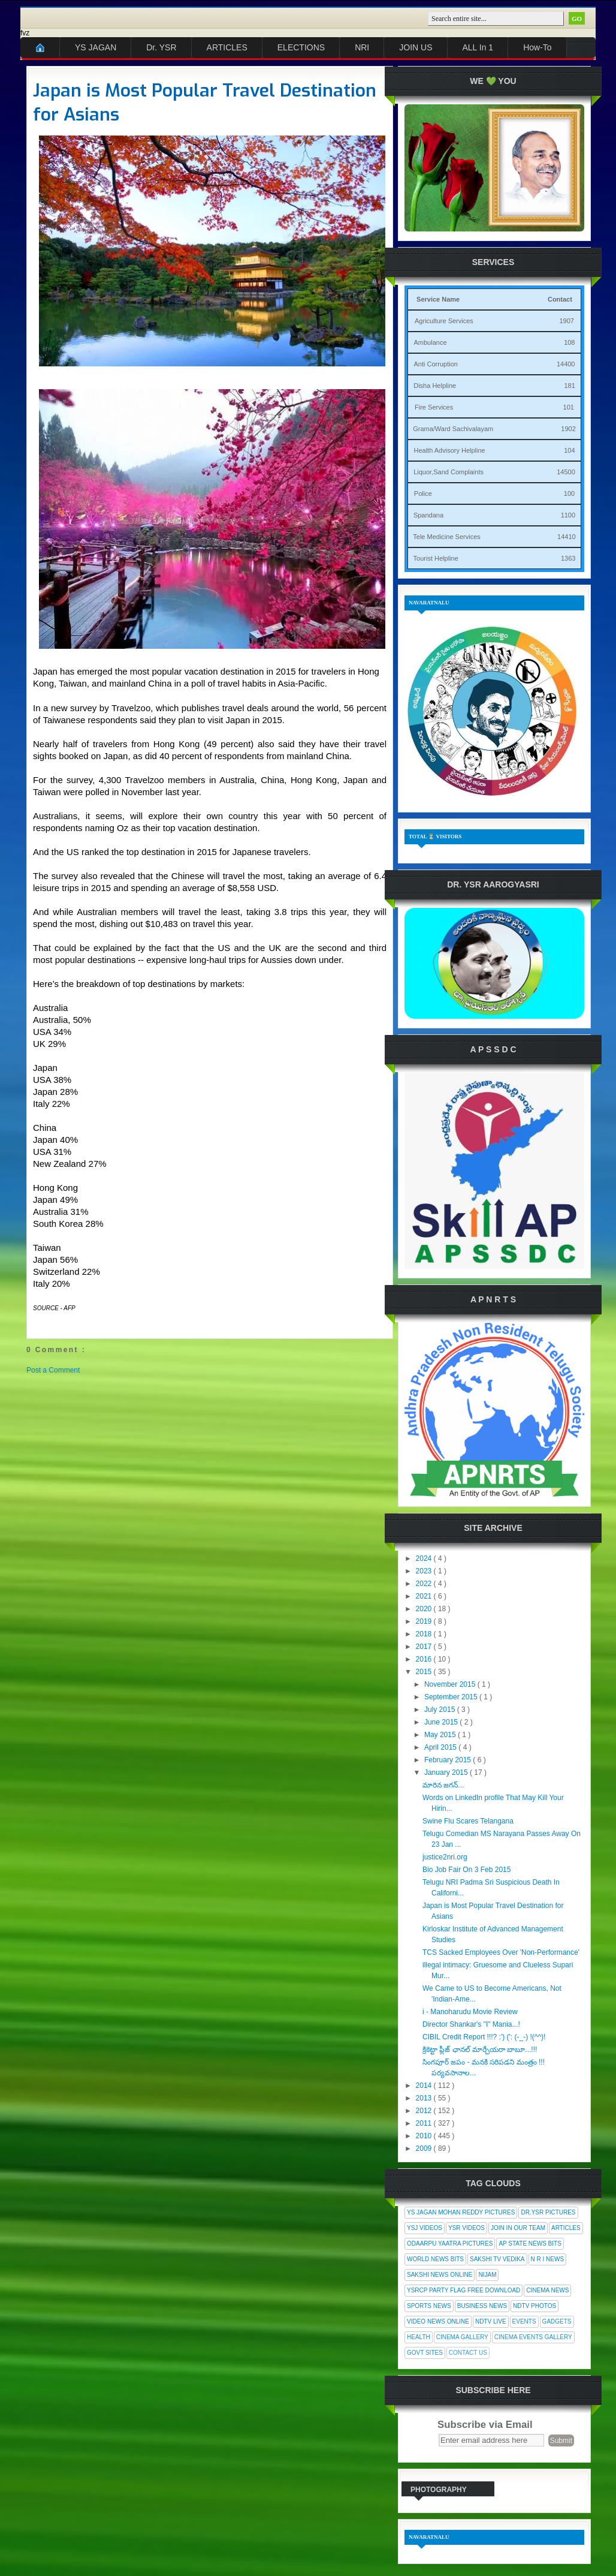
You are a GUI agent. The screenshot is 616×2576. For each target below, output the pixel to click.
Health (418, 2337)
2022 (425, 1583)
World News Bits (435, 2259)
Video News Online (438, 2321)
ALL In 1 (478, 47)
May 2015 (441, 1735)
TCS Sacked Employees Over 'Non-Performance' (500, 1952)
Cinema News (547, 2290)
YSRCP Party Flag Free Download (463, 2290)
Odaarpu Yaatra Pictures (450, 2243)
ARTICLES (227, 47)
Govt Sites (425, 2352)
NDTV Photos (534, 2306)
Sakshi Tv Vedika (497, 2259)
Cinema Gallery (462, 2337)
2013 (425, 2098)
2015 (425, 1672)
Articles (566, 2228)
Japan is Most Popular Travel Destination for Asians (204, 103)
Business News (482, 2306)
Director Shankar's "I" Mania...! (471, 2024)
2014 (425, 2085)
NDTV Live (490, 2321)
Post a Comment (53, 1370)
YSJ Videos (424, 2228)
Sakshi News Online (439, 2274)
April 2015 (441, 1747)
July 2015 (440, 1709)
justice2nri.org (444, 1857)
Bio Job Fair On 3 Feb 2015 (466, 1869)
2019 (425, 1621)
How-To (537, 47)
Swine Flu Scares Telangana (468, 1821)
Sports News (429, 2306)
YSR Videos (466, 2228)
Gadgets (557, 2321)
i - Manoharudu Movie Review (470, 2012)
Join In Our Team (518, 2228)
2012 (425, 2110)
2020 (425, 1609)
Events (524, 2321)
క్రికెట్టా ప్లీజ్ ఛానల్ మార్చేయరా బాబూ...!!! (479, 2049)
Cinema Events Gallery (533, 2337)
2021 (425, 1596)
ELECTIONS (301, 47)
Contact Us (468, 2352)
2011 (425, 2123)
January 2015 (447, 1772)
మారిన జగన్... (443, 1785)
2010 (425, 2136)
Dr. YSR (161, 47)
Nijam (487, 2274)
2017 (425, 1646)
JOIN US (415, 47)
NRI (362, 47)
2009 (425, 2148)
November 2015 (451, 1684)
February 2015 (448, 1760)
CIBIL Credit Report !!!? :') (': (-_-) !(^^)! (483, 2037)
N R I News (547, 2259)
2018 (425, 1634)
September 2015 (451, 1697)
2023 (425, 1571)
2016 (425, 1659)
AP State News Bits (530, 2243)
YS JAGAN (95, 47)
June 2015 (442, 1722)
